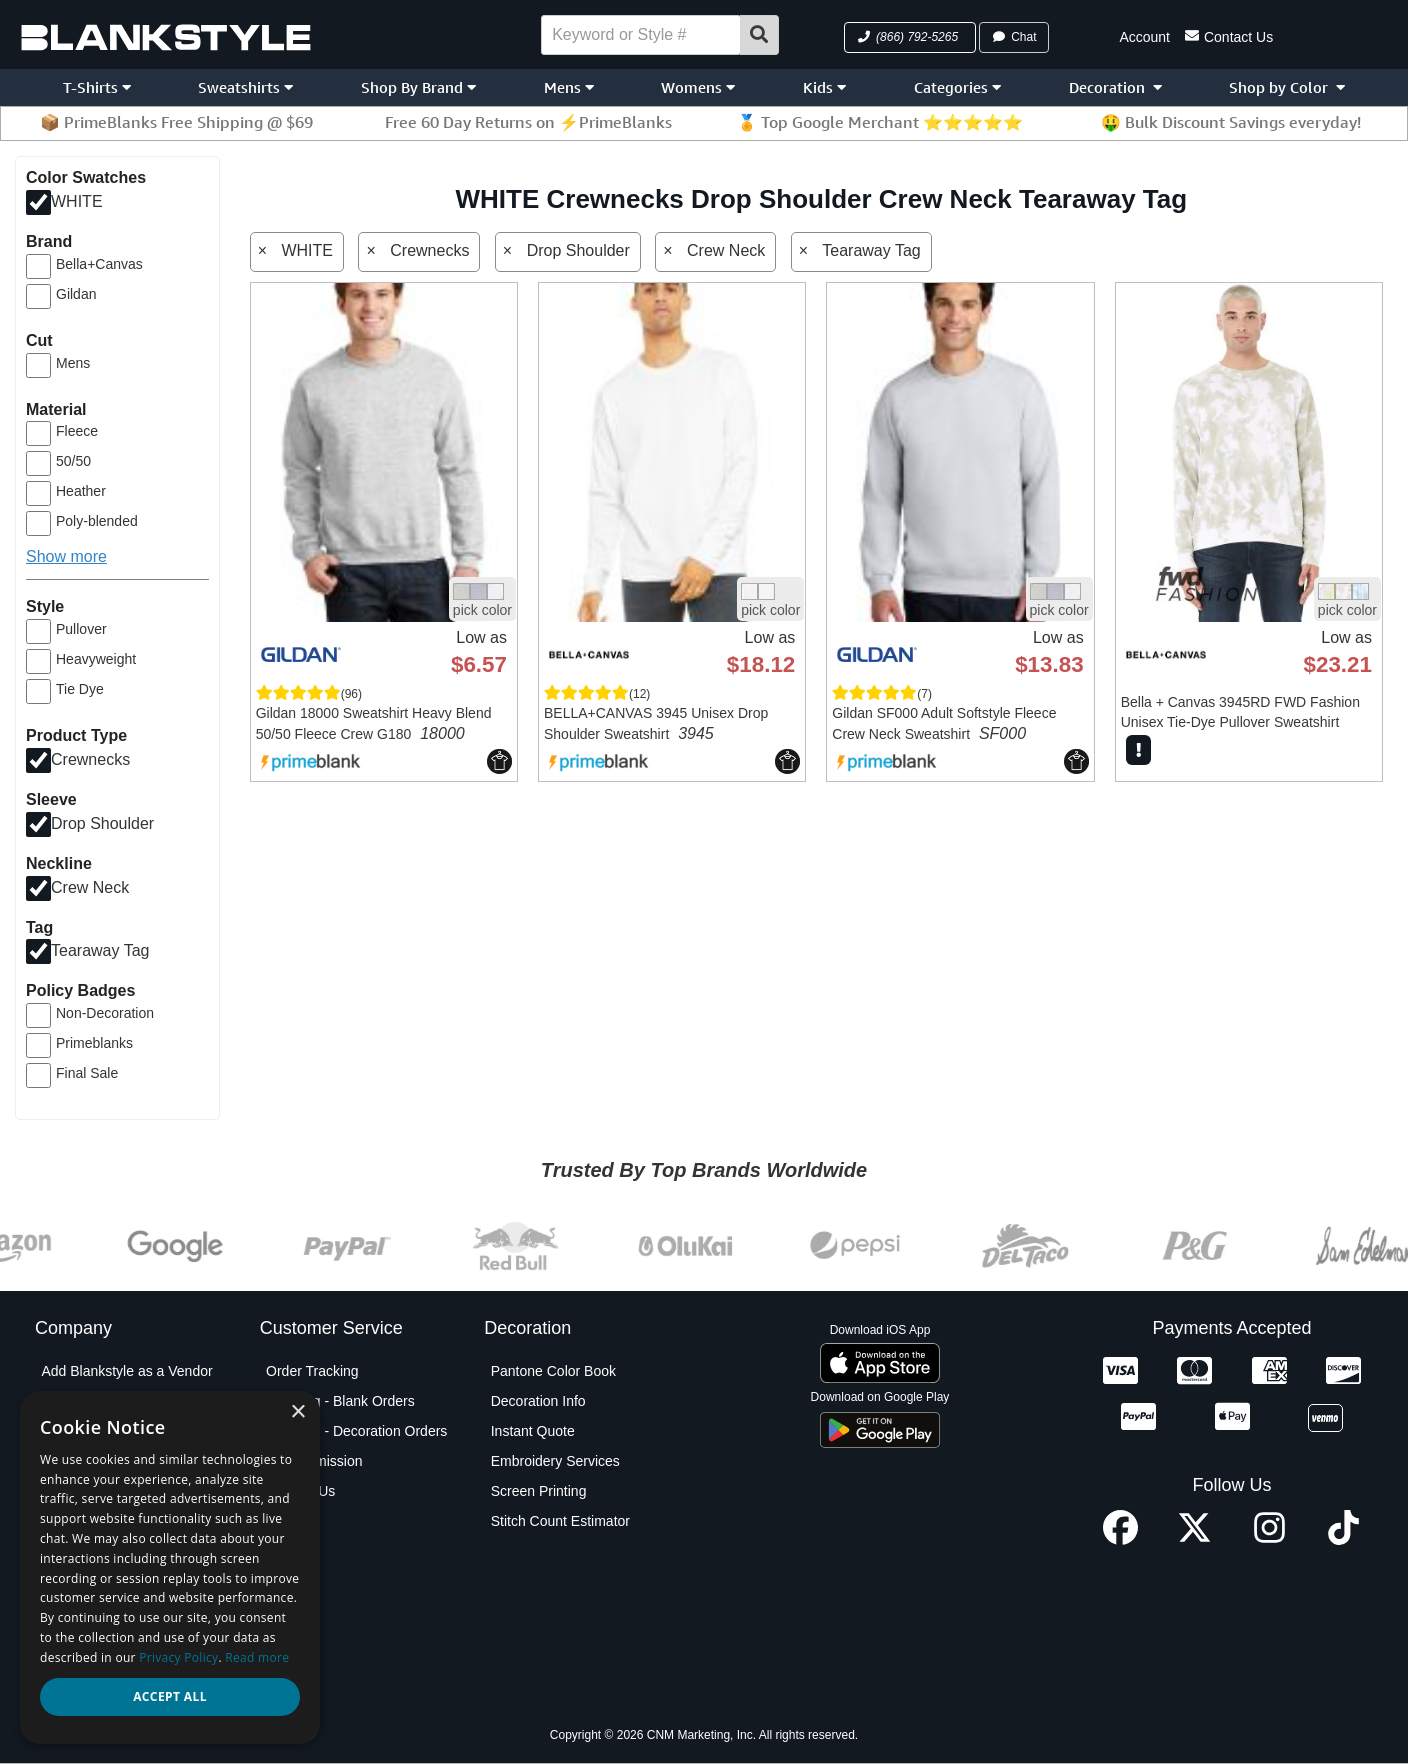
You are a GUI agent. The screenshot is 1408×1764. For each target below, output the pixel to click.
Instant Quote (533, 1431)
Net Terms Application (108, 1521)
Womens (698, 87)
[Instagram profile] (1269, 1539)
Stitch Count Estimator (560, 1521)
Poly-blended (97, 521)
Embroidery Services (555, 1461)
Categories (957, 87)
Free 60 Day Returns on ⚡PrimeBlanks (528, 122)
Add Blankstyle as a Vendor (126, 1371)
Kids (824, 87)
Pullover (81, 629)
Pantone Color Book (553, 1371)
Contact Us (1229, 35)
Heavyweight (96, 659)
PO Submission (314, 1461)
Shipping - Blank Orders (340, 1401)
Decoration (1115, 87)
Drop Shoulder (102, 822)
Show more (66, 556)
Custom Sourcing (94, 1491)
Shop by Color (1287, 87)
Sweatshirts (245, 87)
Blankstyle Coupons (103, 1461)
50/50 (73, 461)
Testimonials (79, 1671)
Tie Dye (80, 689)
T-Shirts (97, 87)
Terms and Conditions (108, 1641)
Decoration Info (538, 1401)
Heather (81, 491)
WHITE (77, 201)
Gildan (76, 294)
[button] (910, 37)
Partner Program (92, 1551)
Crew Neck (90, 886)
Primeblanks (94, 1043)
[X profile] (1194, 1539)
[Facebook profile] (1120, 1539)
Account (1144, 37)
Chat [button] (1014, 37)
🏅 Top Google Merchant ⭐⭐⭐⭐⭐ (880, 122)
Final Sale (87, 1073)
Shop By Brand (418, 87)
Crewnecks (90, 759)
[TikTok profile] (1343, 1539)
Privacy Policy (84, 1581)
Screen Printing (539, 1491)
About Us (70, 1401)
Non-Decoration (105, 1013)
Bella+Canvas (99, 264)
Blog (55, 1431)
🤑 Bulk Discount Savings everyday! (1231, 122)
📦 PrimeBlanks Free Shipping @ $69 (176, 122)
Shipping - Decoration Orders (356, 1431)
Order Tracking (312, 1371)
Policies (65, 1611)
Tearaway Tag (100, 950)
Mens (569, 87)
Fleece (77, 431)
